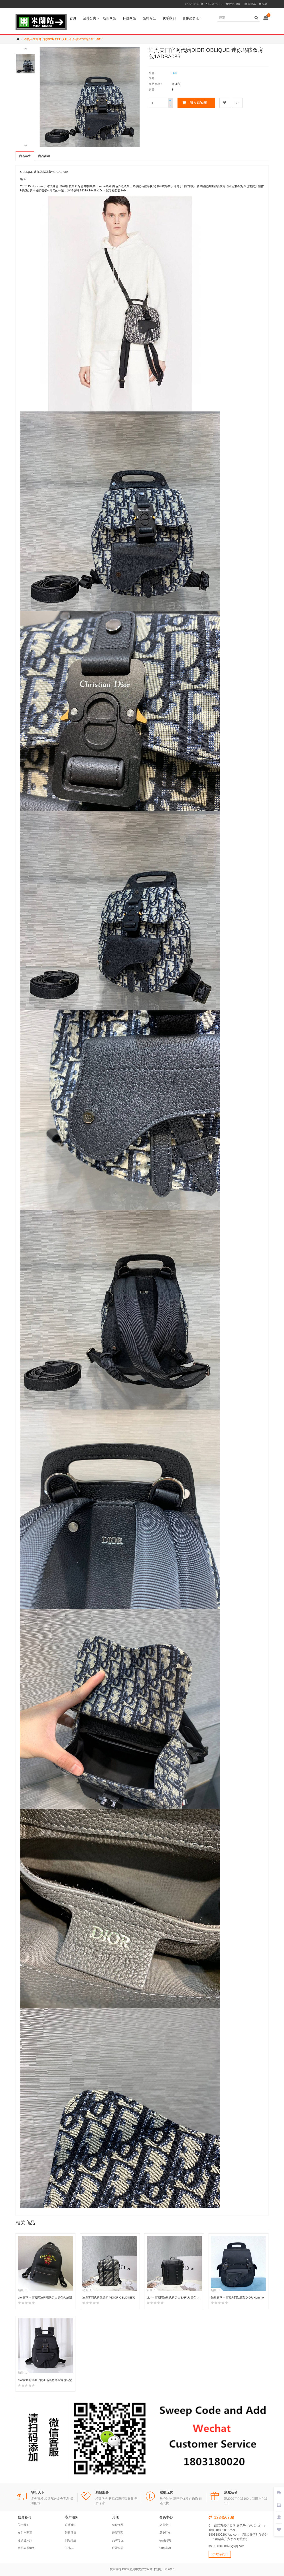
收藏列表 (165, 2540)
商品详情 (25, 156)
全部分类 (89, 18)
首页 (73, 18)
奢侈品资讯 (190, 18)
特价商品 (129, 18)
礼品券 (69, 2548)
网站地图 (71, 2540)
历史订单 (165, 2532)
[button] (25, 48)
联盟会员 (118, 2548)
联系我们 (169, 18)
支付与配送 (25, 2532)
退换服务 (71, 2532)
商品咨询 (44, 156)
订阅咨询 (165, 2548)
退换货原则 (25, 2540)
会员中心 (165, 2525)
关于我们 (23, 2525)
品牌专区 (149, 18)
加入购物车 (198, 102)
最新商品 (109, 18)
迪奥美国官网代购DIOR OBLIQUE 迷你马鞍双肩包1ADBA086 (63, 39)
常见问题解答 (26, 2548)
